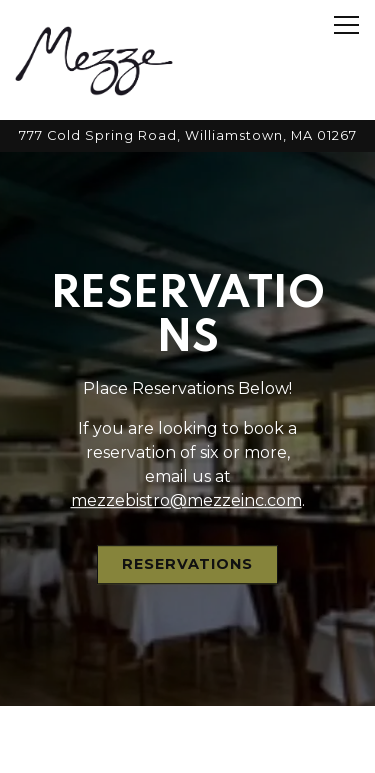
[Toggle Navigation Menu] (346, 25)
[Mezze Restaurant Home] (94, 60)
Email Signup (187, 747)
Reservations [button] (187, 562)
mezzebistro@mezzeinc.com (186, 498)
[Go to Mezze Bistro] (187, 135)
